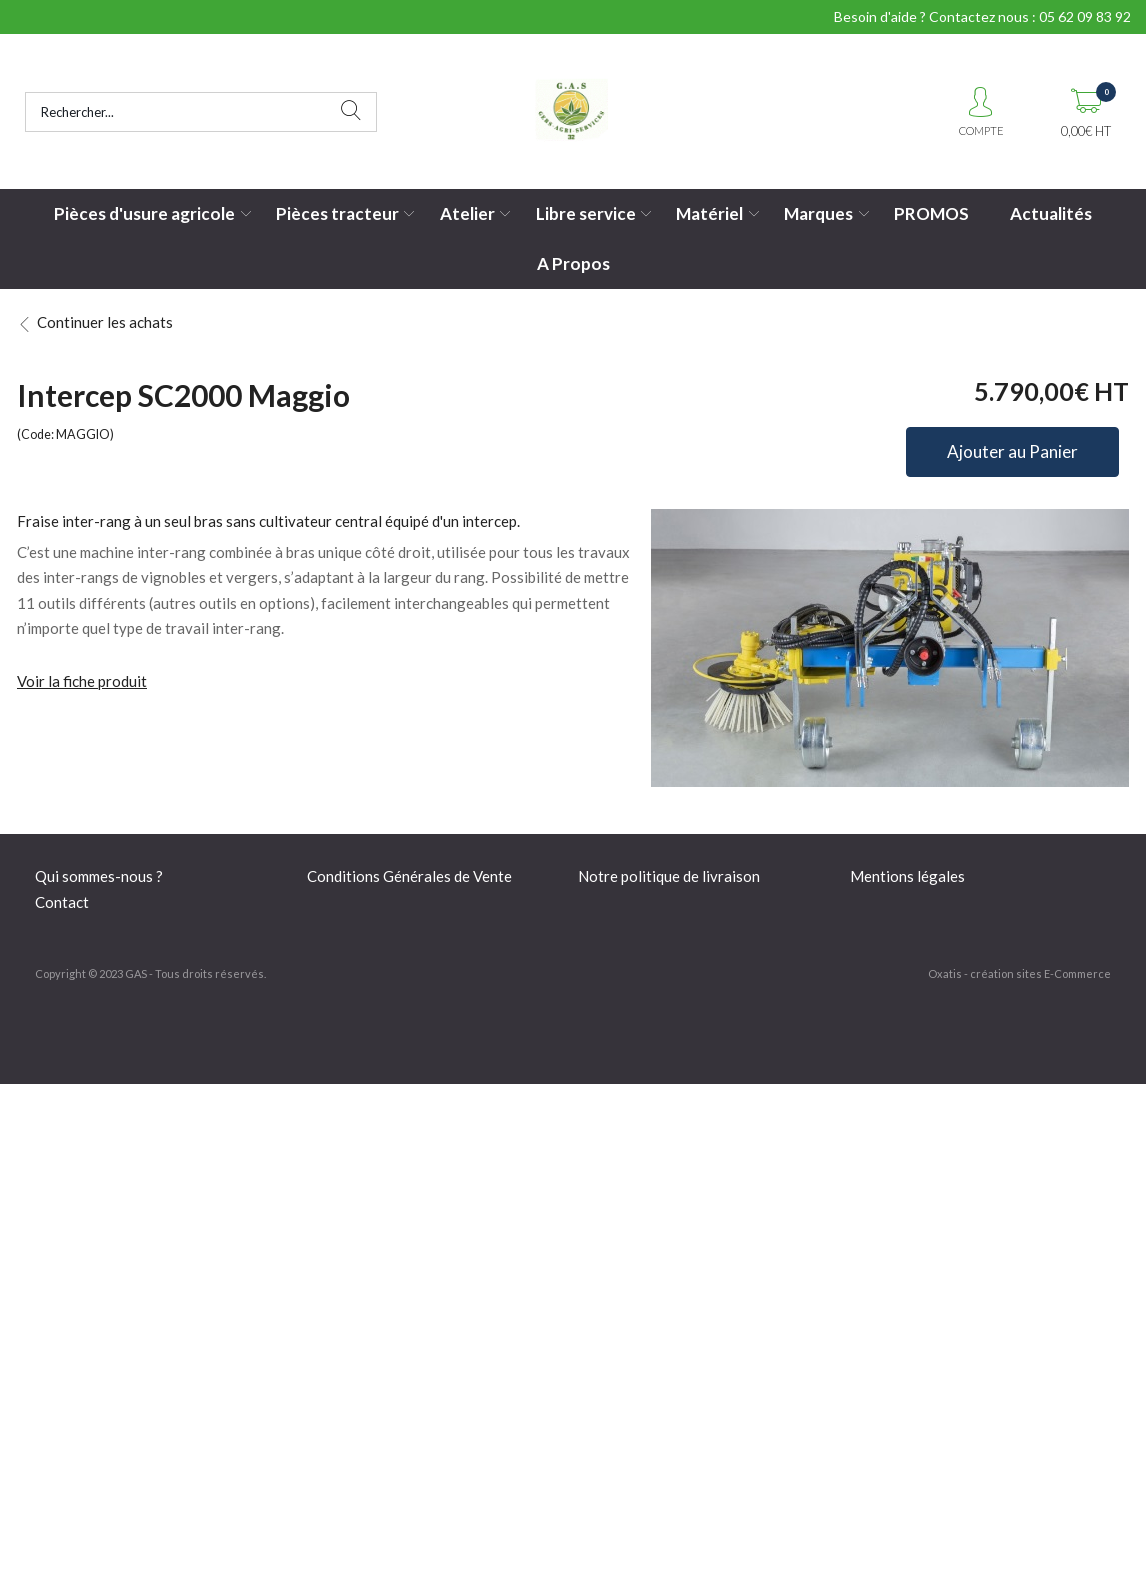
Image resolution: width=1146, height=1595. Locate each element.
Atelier (467, 213)
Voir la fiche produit (82, 681)
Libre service (586, 213)
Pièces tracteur (337, 213)
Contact (62, 902)
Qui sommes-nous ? (99, 876)
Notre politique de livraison (669, 876)
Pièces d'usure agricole (144, 213)
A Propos (573, 263)
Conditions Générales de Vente (409, 876)
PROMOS (931, 213)
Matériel (709, 213)
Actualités (1051, 213)
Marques (818, 213)
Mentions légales (907, 876)
